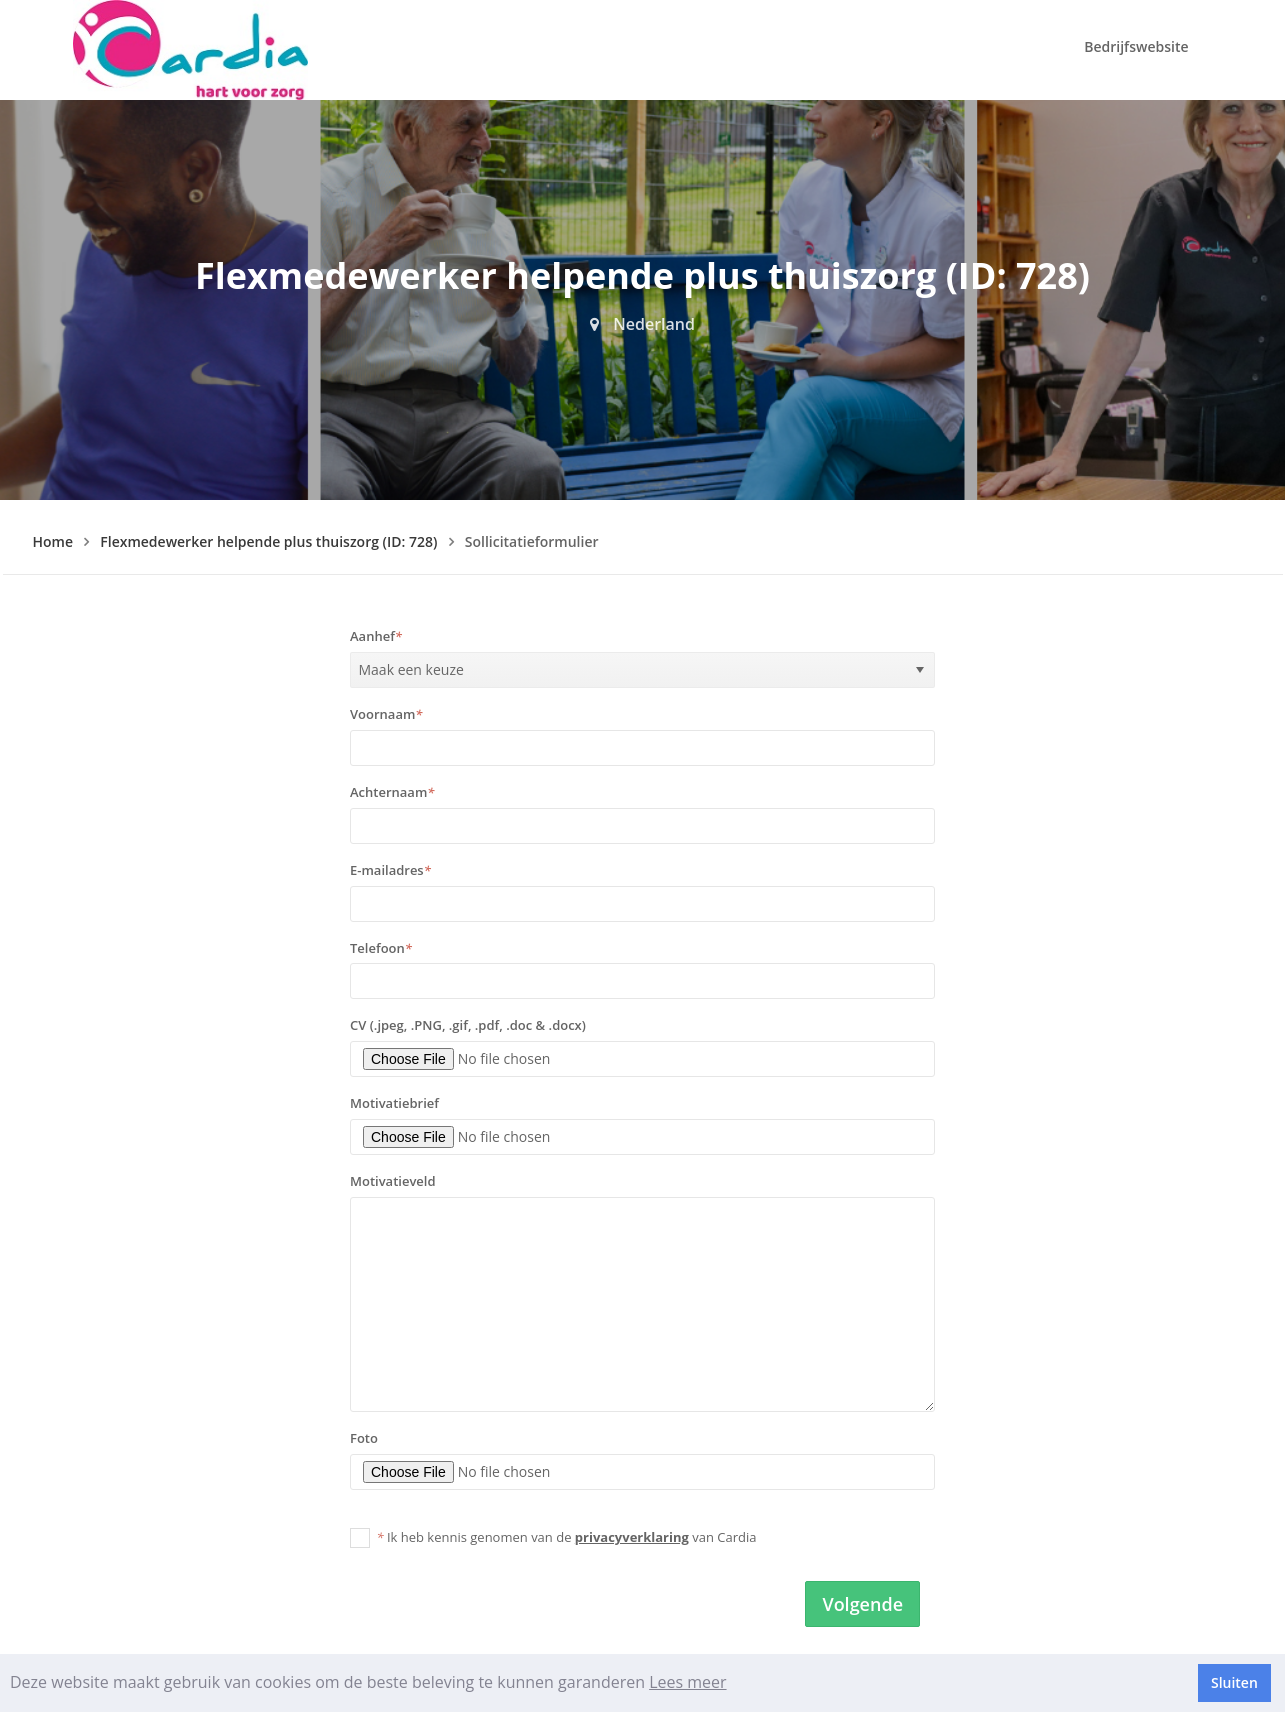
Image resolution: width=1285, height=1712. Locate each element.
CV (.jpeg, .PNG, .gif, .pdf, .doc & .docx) (468, 1025)
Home (53, 541)
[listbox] (642, 670)
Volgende (862, 1604)
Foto (364, 1438)
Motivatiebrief (394, 1103)
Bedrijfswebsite (1136, 46)
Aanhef (376, 636)
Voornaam (386, 714)
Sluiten (1234, 1682)
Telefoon (381, 948)
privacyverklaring (632, 1537)
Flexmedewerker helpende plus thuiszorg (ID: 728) (268, 541)
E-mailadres (390, 870)
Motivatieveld (393, 1181)
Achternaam (392, 792)
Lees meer (687, 1682)
